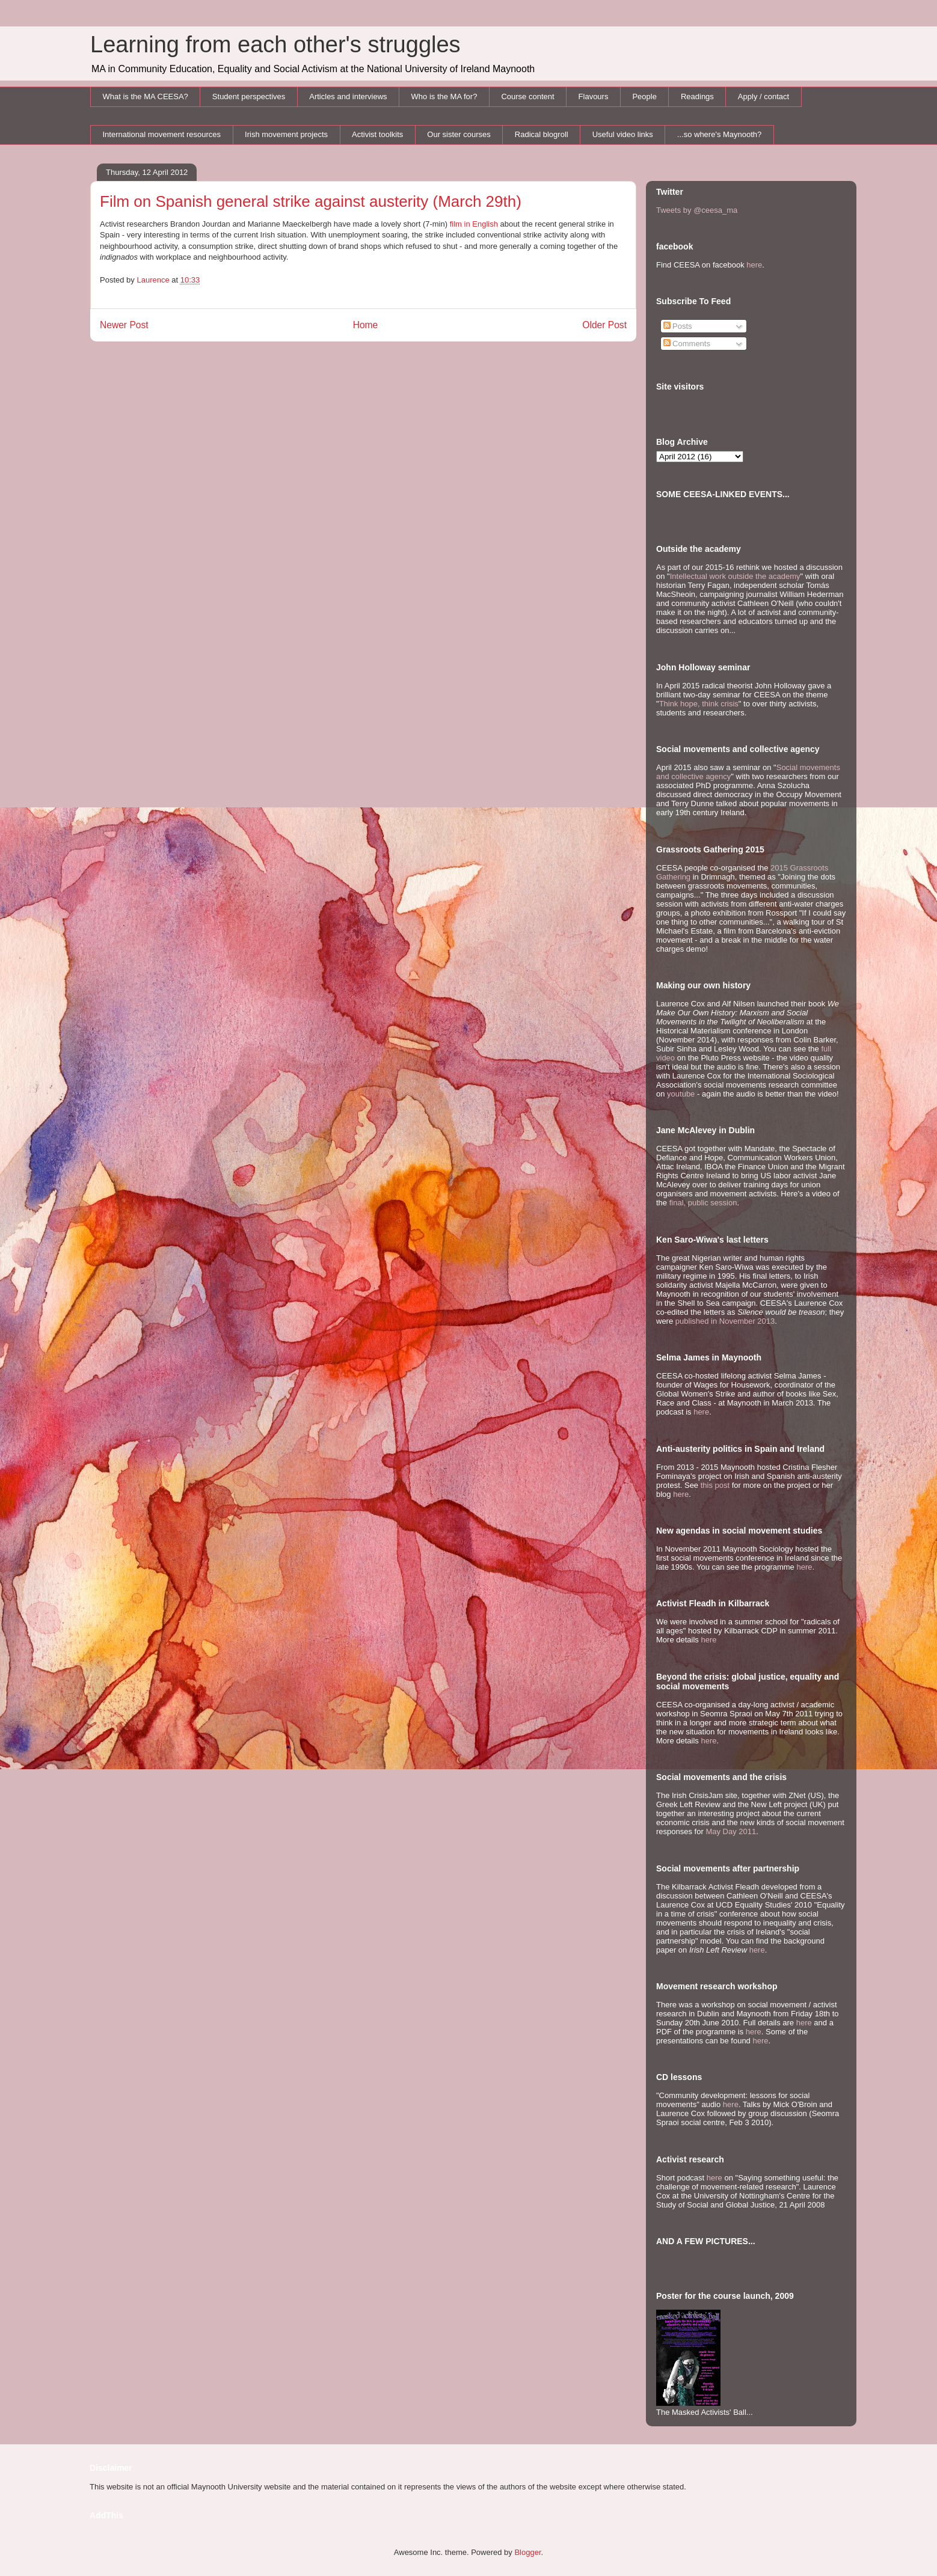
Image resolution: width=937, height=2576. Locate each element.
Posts (677, 326)
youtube (681, 1093)
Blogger (527, 2552)
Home (365, 325)
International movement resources (162, 134)
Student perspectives (248, 96)
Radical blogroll (541, 134)
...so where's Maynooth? (719, 134)
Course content (527, 96)
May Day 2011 (730, 1831)
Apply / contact (763, 96)
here (754, 264)
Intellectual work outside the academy (735, 576)
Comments (686, 343)
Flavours (594, 96)
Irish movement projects (286, 134)
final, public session (703, 1202)
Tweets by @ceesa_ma (696, 210)
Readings (697, 96)
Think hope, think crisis (699, 703)
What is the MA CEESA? (145, 96)
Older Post (604, 325)
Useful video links (622, 134)
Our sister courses (458, 134)
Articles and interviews (348, 96)
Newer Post (124, 325)
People (644, 96)
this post (715, 1485)
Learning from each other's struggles (275, 44)
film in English (474, 223)
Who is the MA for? (444, 96)
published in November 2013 (725, 1321)
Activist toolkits (377, 134)
